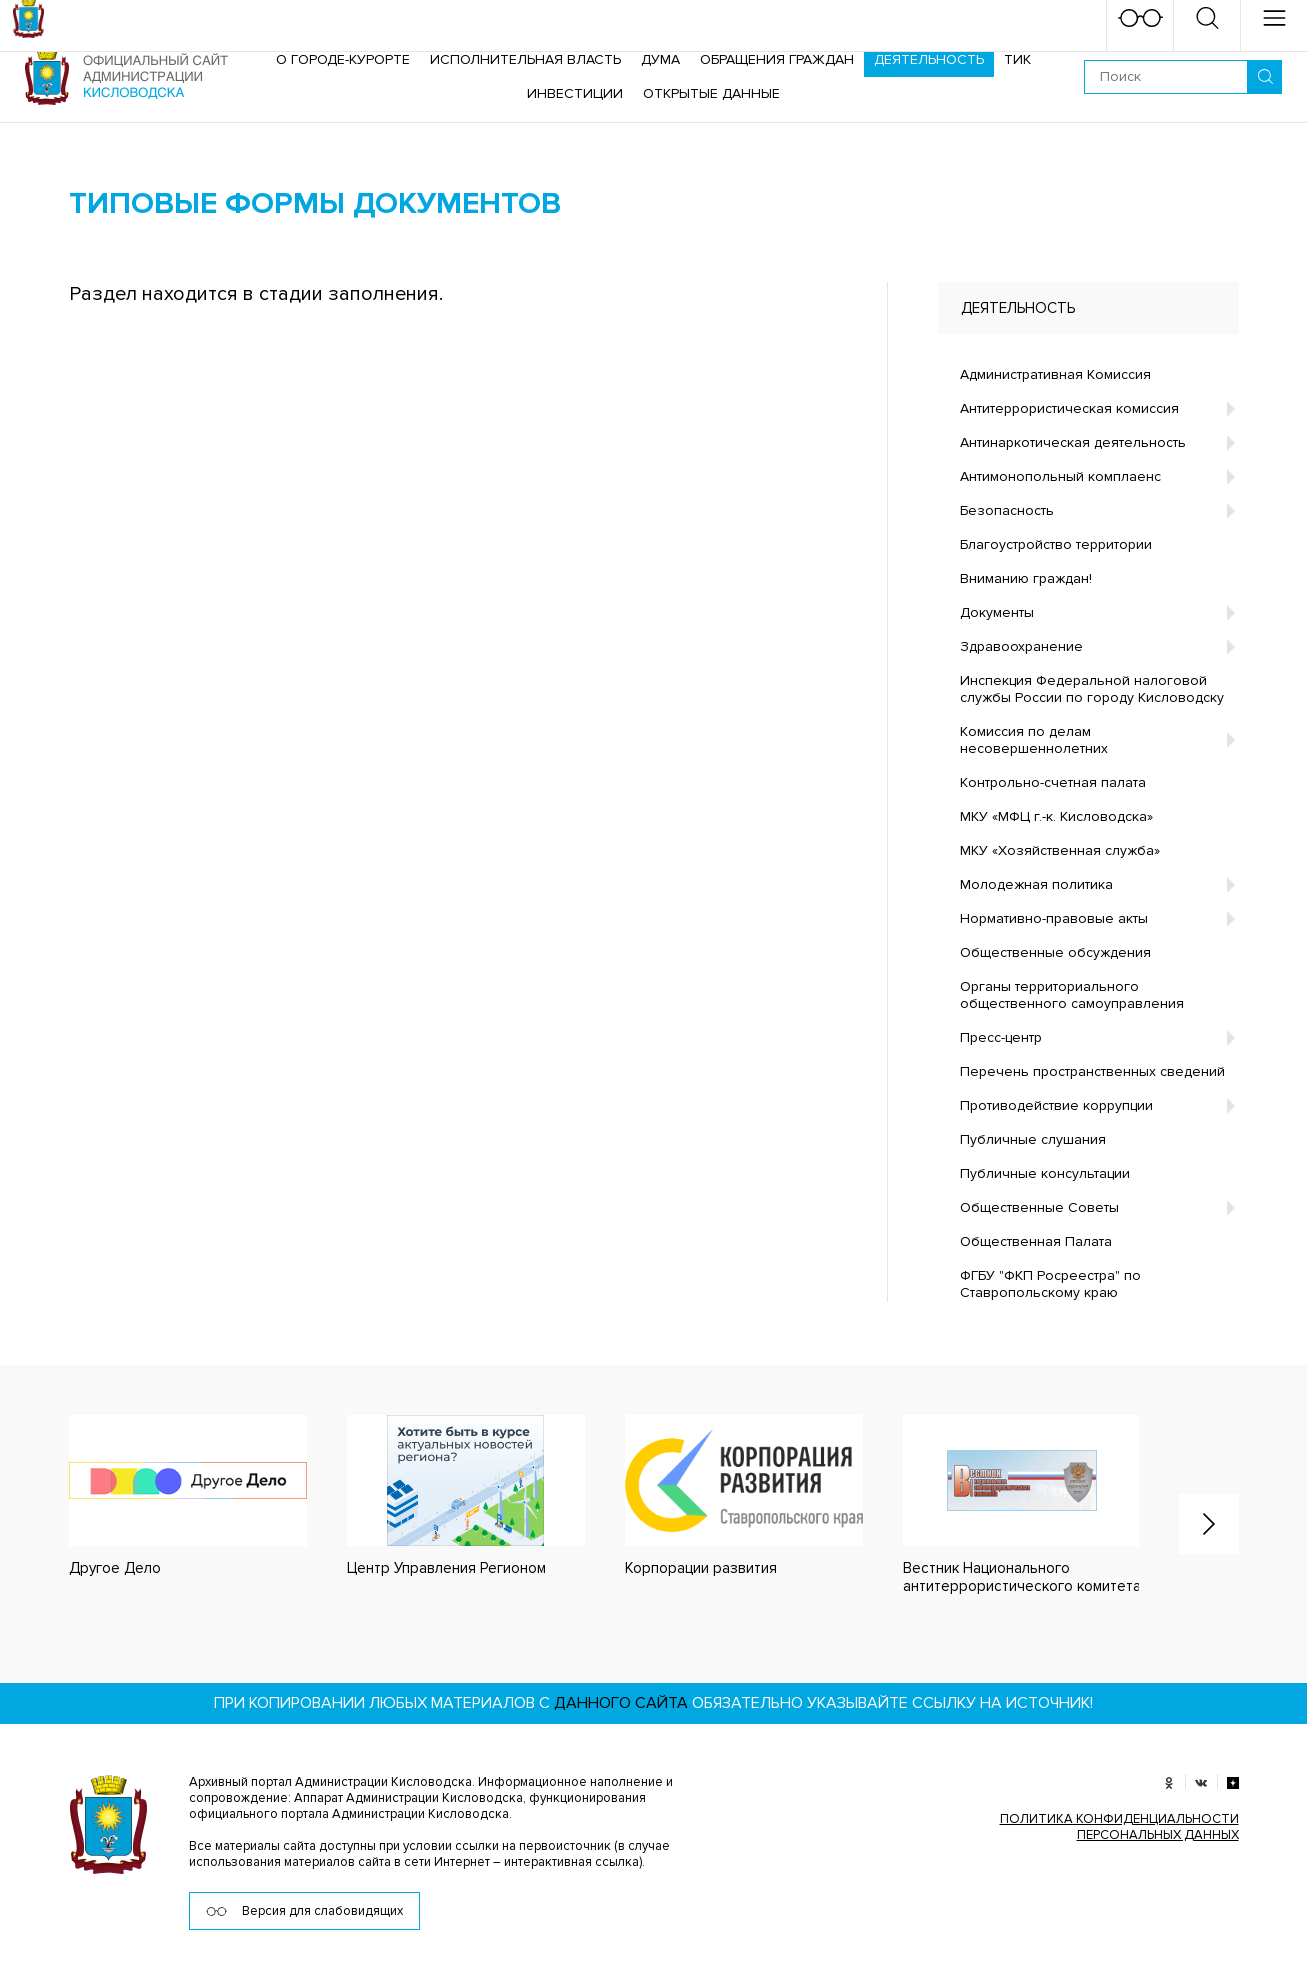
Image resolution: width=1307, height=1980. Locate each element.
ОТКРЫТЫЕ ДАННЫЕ (711, 93)
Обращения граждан (777, 59)
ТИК (1017, 59)
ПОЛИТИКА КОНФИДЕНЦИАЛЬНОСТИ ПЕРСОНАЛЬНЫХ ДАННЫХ (1119, 1827)
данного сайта (621, 1703)
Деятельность (929, 59)
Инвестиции (575, 93)
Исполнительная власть (525, 59)
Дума (660, 59)
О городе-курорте (343, 59)
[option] (168, 1496)
